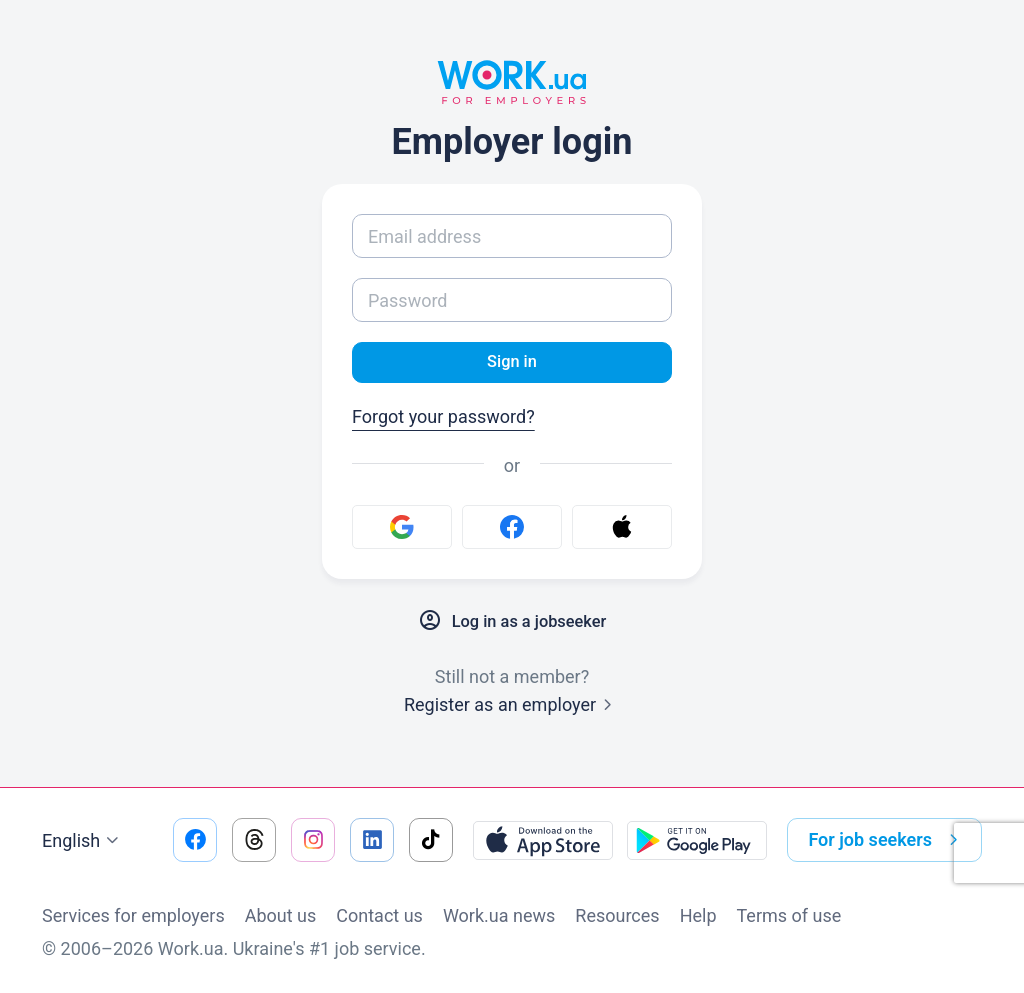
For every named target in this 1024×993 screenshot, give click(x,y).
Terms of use (789, 915)
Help (698, 915)
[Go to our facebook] (195, 840)
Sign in (511, 363)
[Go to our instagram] (313, 840)
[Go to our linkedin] (372, 840)
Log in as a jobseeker (512, 624)
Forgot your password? (443, 419)
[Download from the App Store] (543, 840)
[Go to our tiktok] (431, 840)
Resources (617, 915)
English (83, 841)
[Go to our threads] (254, 840)
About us (281, 915)
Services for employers (133, 915)
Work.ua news (499, 915)
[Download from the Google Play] (697, 840)
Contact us (379, 915)
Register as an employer (512, 707)
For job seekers (887, 840)
